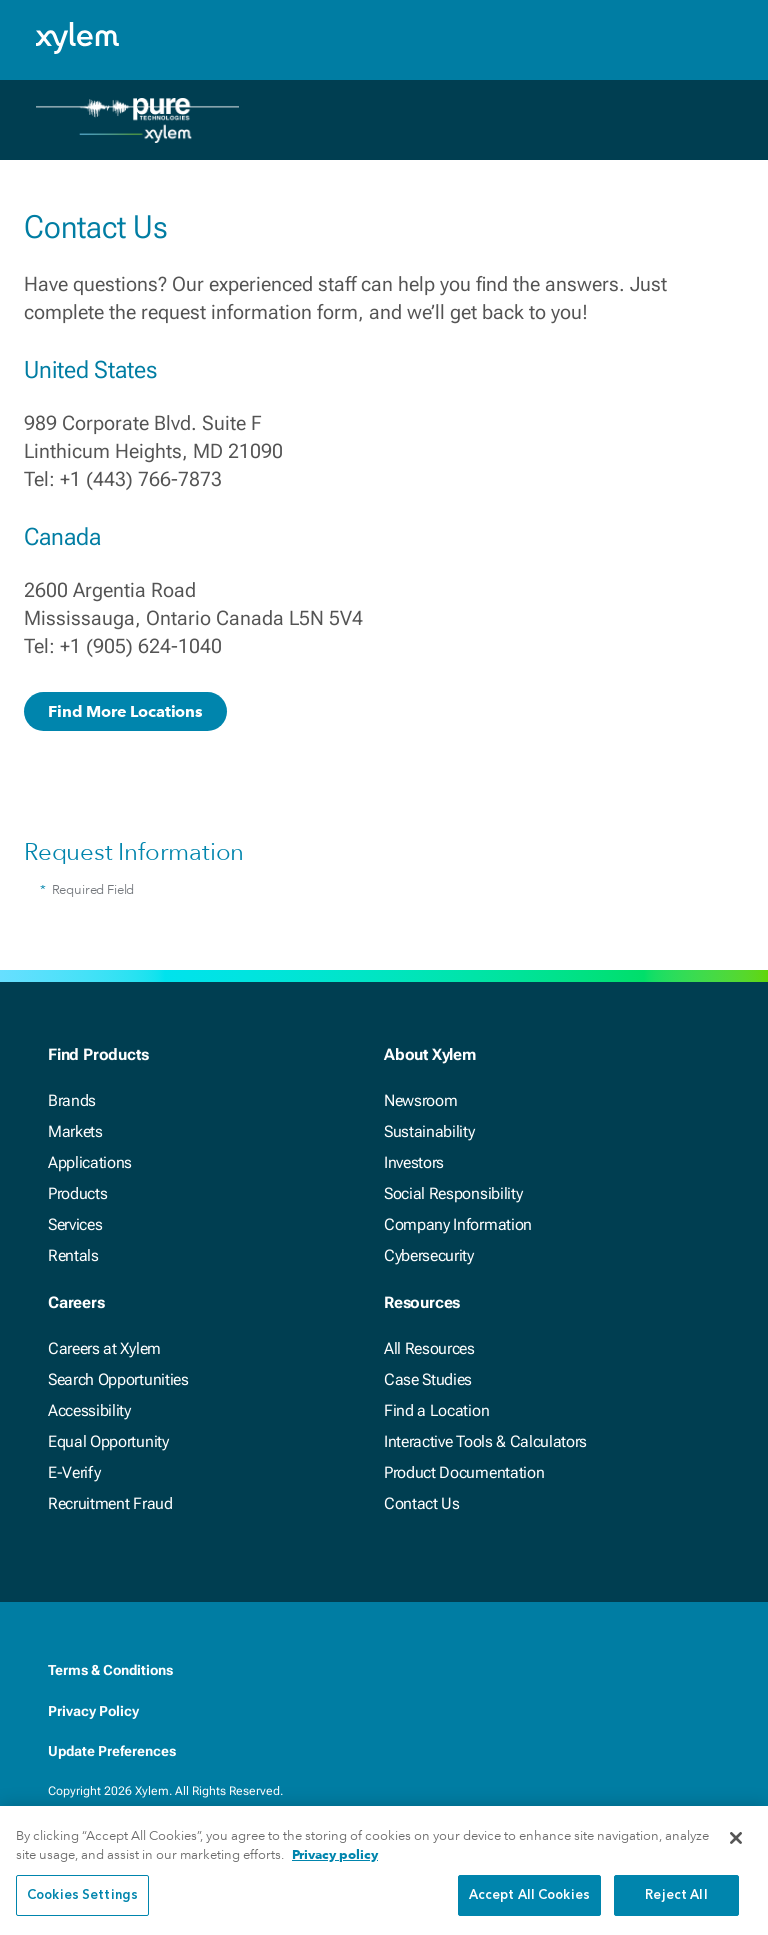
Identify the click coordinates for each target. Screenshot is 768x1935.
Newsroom (420, 1100)
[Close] (736, 1851)
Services (75, 1224)
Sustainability (429, 1131)
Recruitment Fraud (110, 1503)
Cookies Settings (82, 1908)
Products (77, 1193)
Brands (72, 1100)
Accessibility (89, 1410)
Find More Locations (125, 711)
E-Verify (74, 1472)
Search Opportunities (118, 1379)
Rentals (73, 1255)
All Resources (429, 1348)
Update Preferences (112, 1751)
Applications (90, 1162)
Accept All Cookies (529, 1908)
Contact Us (422, 1503)
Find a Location (436, 1410)
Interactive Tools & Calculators (485, 1441)
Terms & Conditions (110, 1670)
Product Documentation (464, 1472)
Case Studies (428, 1379)
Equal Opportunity (108, 1441)
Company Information (458, 1224)
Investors (414, 1162)
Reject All (676, 1908)
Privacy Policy (93, 1711)
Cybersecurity (429, 1255)
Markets (75, 1131)
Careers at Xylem (104, 1348)
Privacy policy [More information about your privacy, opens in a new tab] (335, 1868)
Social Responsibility (453, 1193)
